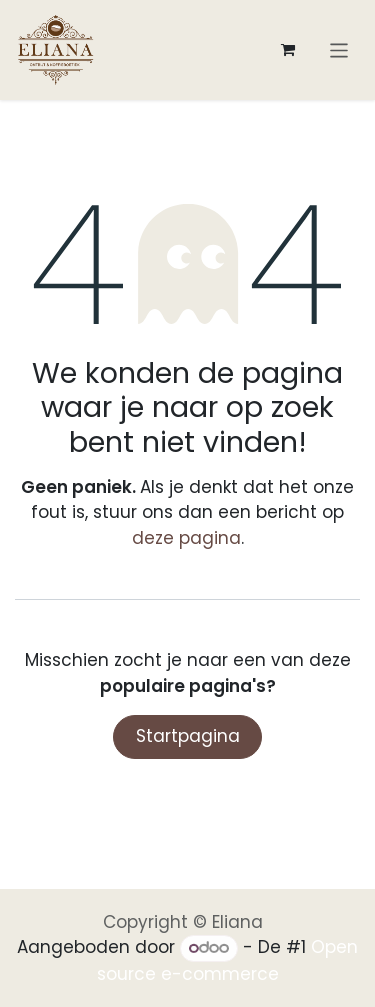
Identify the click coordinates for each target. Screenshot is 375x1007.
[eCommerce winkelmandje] (288, 50)
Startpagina (188, 736)
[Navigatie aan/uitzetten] (339, 49)
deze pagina (186, 538)
